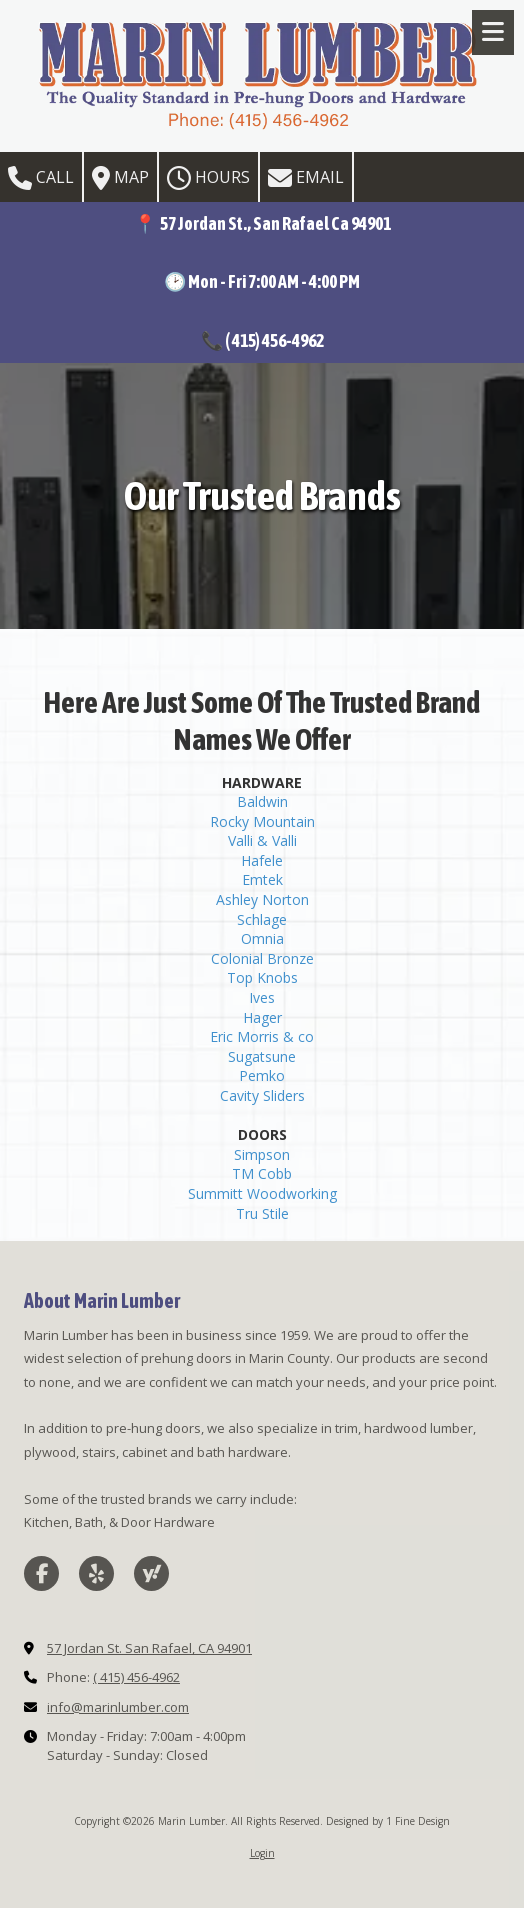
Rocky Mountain (262, 821)
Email (306, 178)
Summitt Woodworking (262, 1193)
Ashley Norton (262, 899)
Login (262, 1853)
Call (41, 178)
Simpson (262, 1154)
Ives (262, 997)
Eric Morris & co (262, 1036)
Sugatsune (262, 1056)
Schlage (262, 919)
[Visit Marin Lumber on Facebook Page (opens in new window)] (41, 1573)
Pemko (262, 1075)
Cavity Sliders (262, 1095)
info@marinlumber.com (118, 1707)
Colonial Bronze (262, 958)
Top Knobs (262, 977)
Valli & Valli (262, 840)
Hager (262, 1017)
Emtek (262, 879)
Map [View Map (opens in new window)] (120, 178)
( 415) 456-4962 (136, 1677)
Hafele (262, 860)
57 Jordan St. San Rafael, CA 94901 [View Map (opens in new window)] (149, 1648)
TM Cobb (262, 1173)
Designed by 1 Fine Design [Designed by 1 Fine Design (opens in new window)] (388, 1821)
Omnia (262, 938)
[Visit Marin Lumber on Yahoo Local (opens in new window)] (151, 1573)
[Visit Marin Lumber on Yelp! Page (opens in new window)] (96, 1573)
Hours (208, 178)
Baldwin (262, 801)
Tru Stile (262, 1213)
